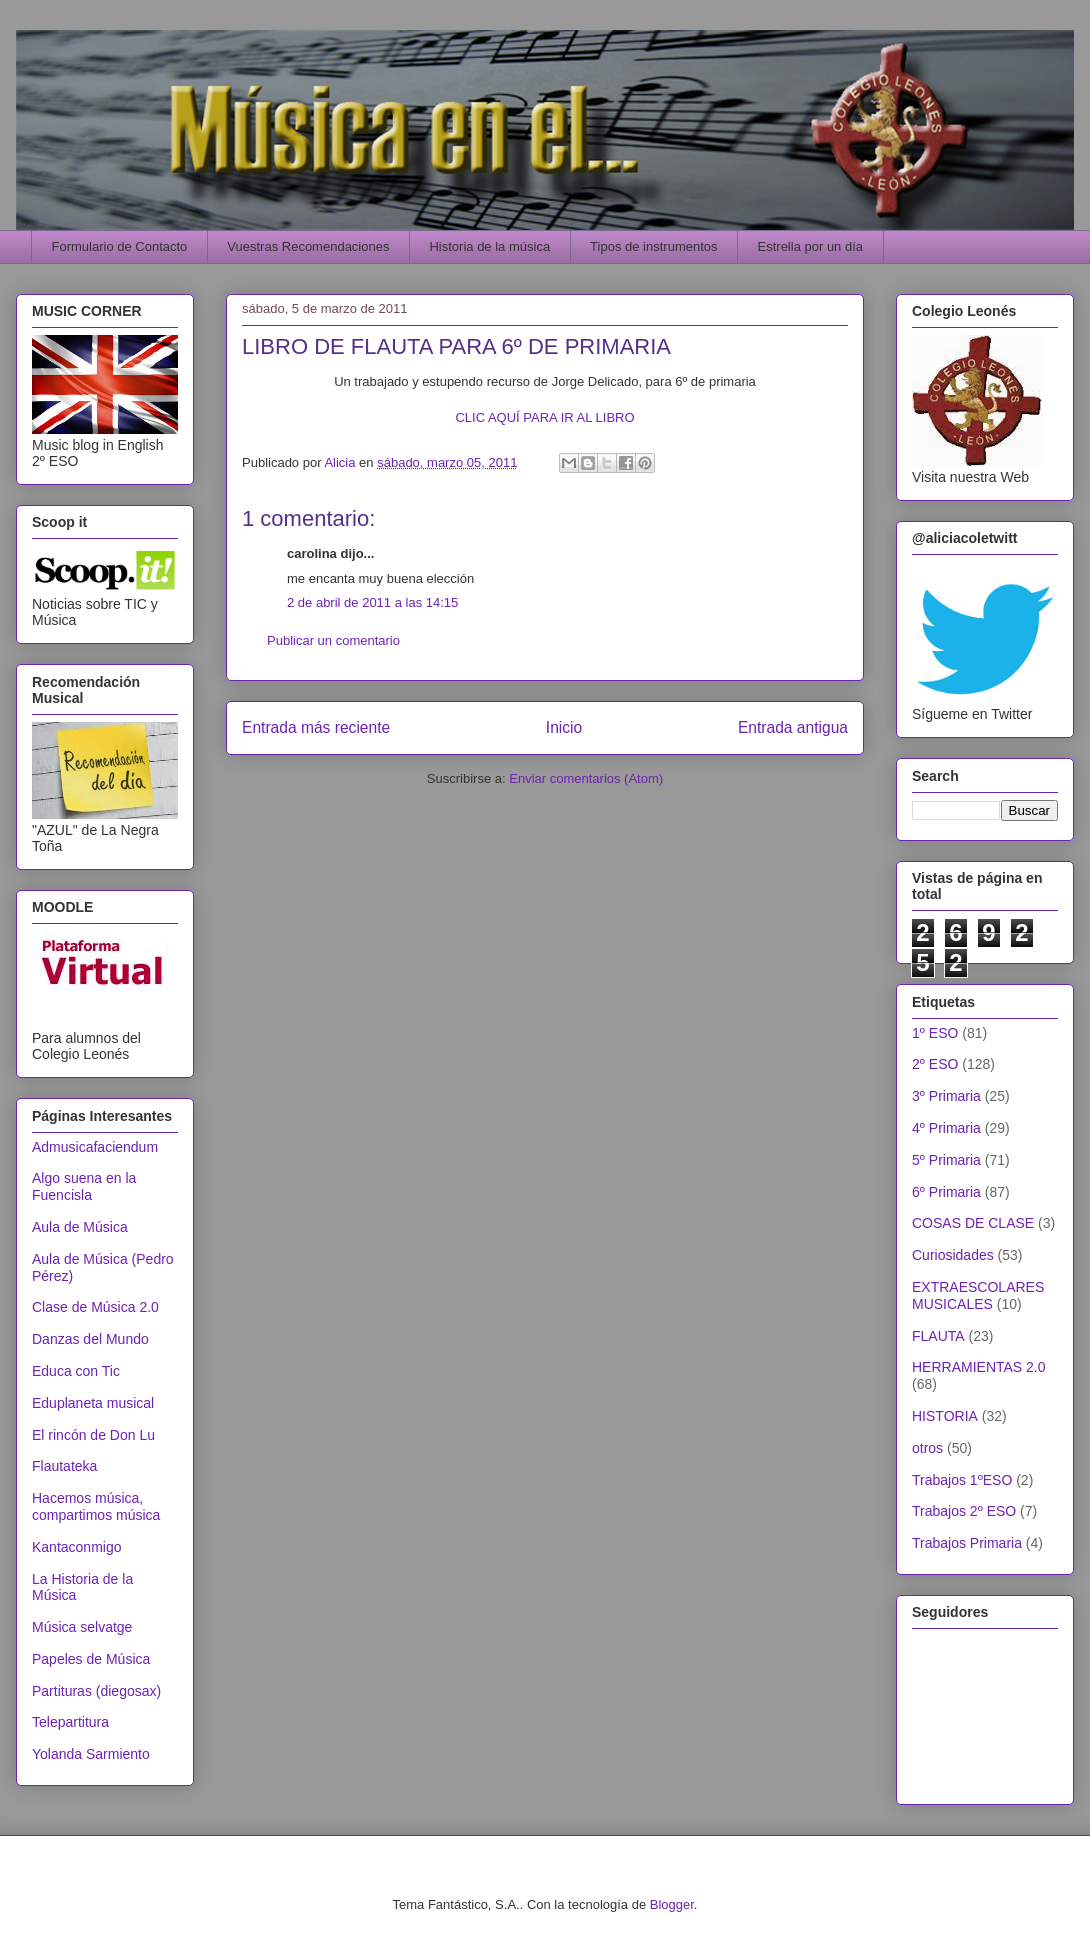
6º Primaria (946, 1192)
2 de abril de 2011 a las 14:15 (372, 602)
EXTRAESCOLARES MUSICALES (978, 1295)
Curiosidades (953, 1255)
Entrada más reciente (316, 727)
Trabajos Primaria (967, 1543)
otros (927, 1448)
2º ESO (935, 1064)
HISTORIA (945, 1416)
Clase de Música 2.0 (95, 1307)
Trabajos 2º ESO (964, 1511)
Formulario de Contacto (120, 246)
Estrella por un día (811, 246)
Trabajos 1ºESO (962, 1480)
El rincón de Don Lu (93, 1435)
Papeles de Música (91, 1659)
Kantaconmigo (77, 1547)
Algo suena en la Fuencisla (84, 1186)
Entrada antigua (793, 727)
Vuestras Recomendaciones (308, 246)
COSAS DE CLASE (973, 1223)
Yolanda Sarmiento (91, 1754)
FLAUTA (938, 1336)
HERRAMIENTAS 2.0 (979, 1367)
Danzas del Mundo (90, 1339)
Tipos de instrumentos (653, 246)
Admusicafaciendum (95, 1147)
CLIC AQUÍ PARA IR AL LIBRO (544, 417)
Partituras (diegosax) (96, 1691)
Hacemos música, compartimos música (96, 1506)
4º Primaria (946, 1128)
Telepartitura (70, 1722)
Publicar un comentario (333, 640)
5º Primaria (946, 1160)
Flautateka (64, 1466)
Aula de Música (80, 1227)
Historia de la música (489, 246)
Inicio (564, 727)
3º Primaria (946, 1096)
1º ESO (935, 1033)
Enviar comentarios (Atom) (586, 778)
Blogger (672, 1904)
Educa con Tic (76, 1371)
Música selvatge (82, 1627)
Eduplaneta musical (93, 1403)
